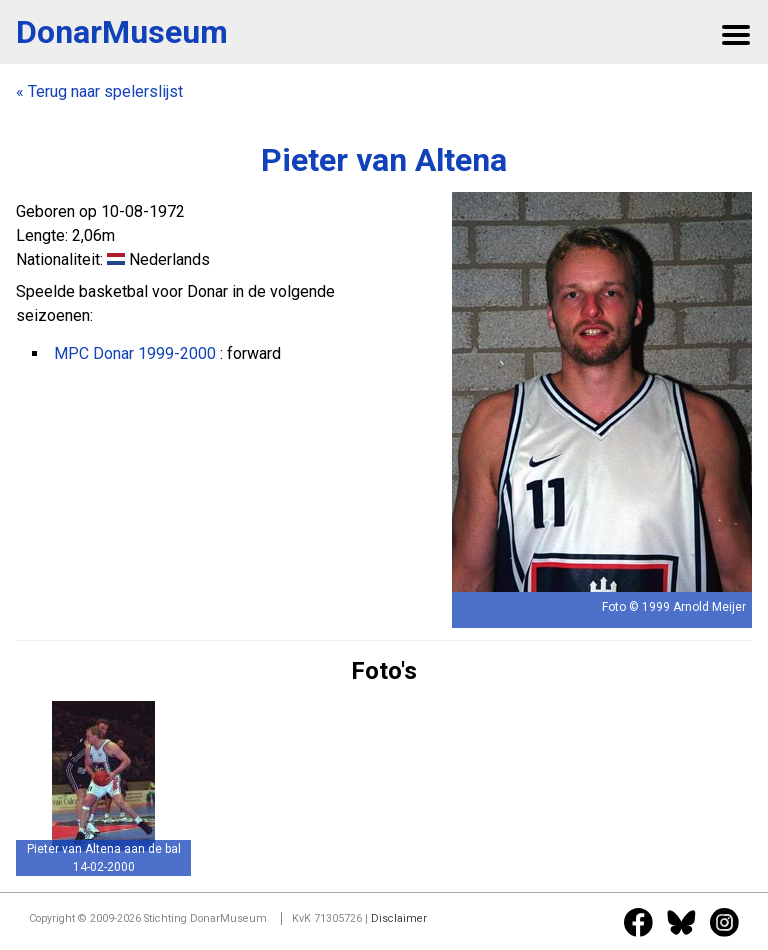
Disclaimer (399, 918)
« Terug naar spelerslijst (99, 91)
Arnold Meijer (709, 607)
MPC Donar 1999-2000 (135, 353)
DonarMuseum (122, 32)
